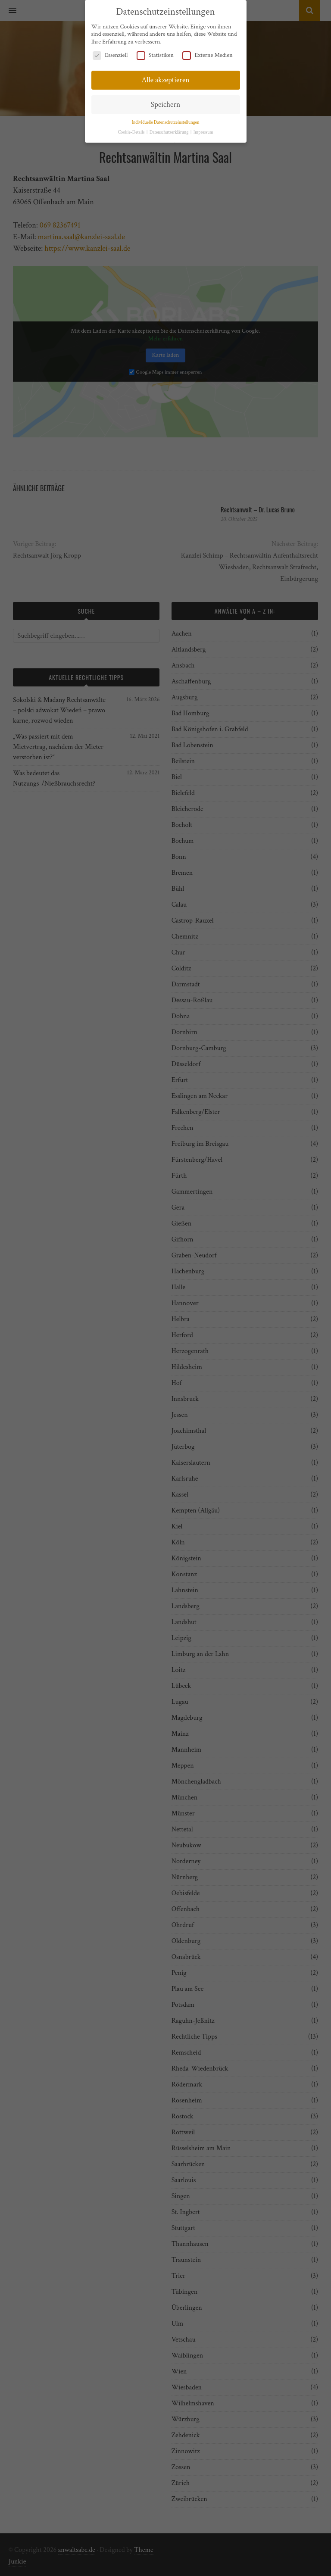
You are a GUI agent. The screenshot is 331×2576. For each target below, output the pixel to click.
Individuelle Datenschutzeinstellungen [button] (165, 122)
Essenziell (110, 54)
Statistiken (155, 54)
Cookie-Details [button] (131, 131)
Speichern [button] (165, 104)
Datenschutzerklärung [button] (170, 131)
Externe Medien (207, 54)
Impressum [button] (203, 131)
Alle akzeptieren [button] (165, 79)
